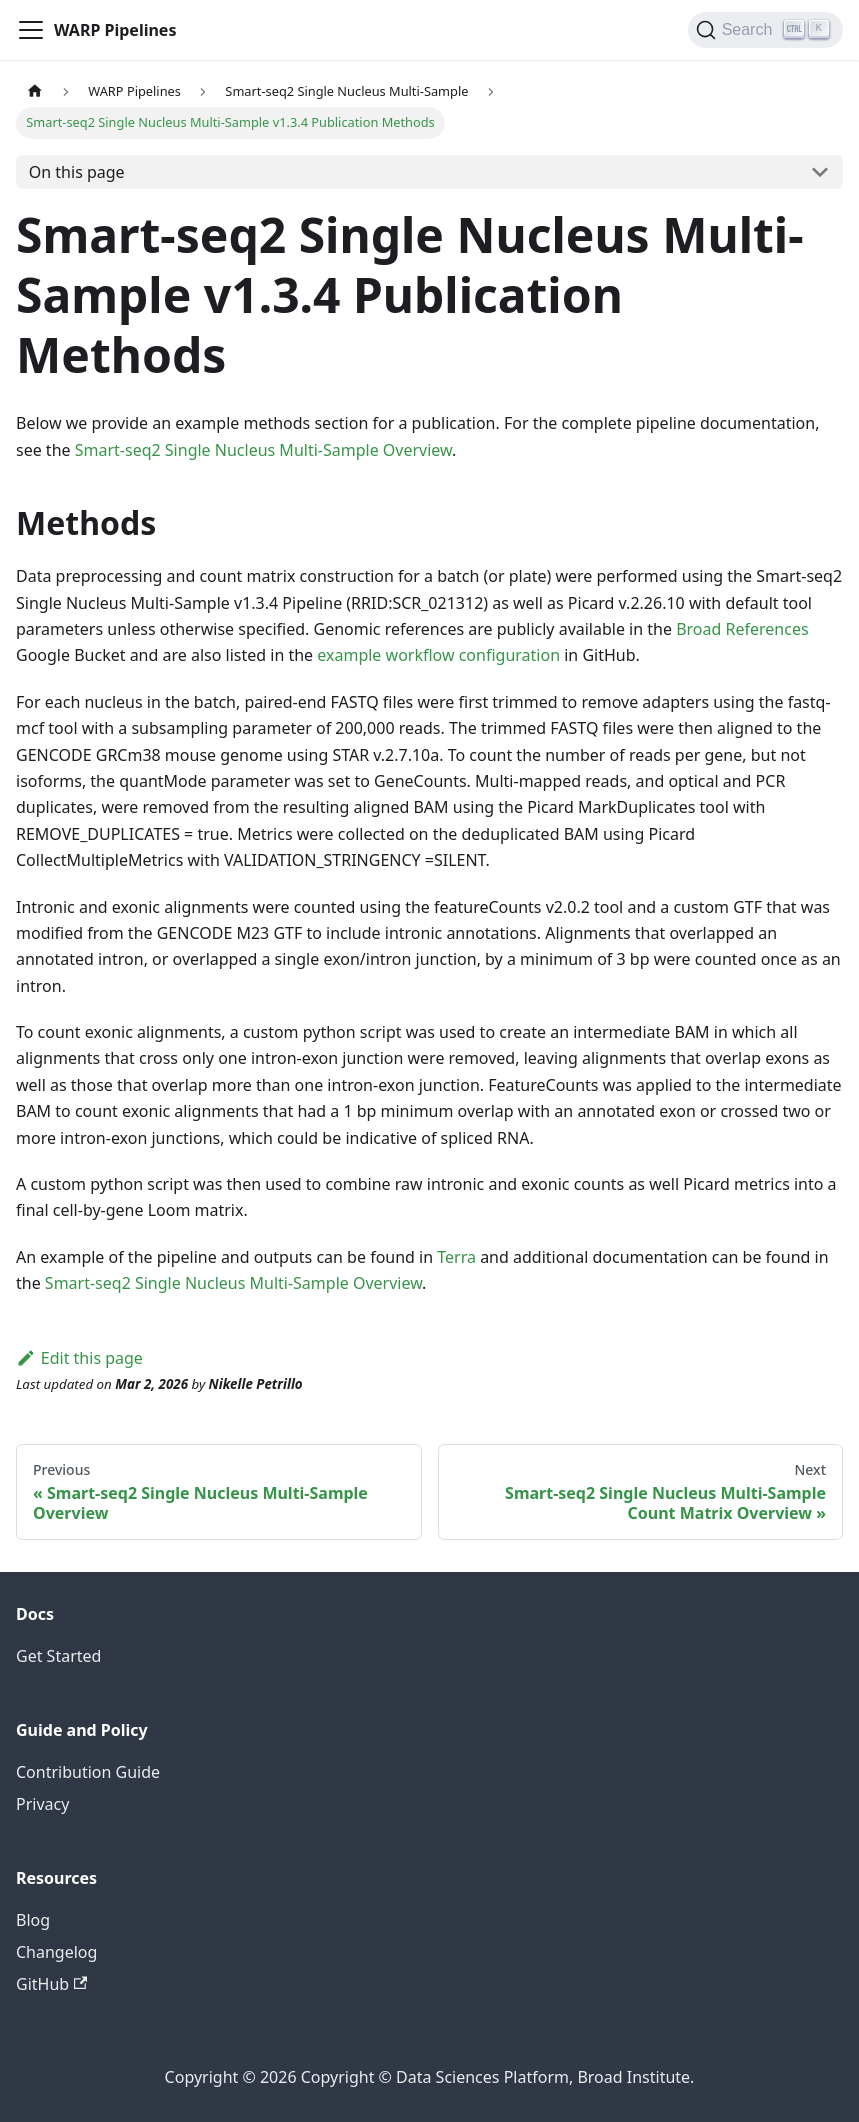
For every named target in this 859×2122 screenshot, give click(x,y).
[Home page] (35, 91)
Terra (456, 1257)
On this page (77, 172)
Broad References (742, 629)
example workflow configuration (438, 655)
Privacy (42, 1804)
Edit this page (79, 1358)
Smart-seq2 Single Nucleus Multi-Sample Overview (263, 450)
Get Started (58, 1656)
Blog (33, 1920)
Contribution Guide (88, 1772)
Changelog (56, 1952)
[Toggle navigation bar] (31, 30)
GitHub (51, 1984)
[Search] (765, 30)
